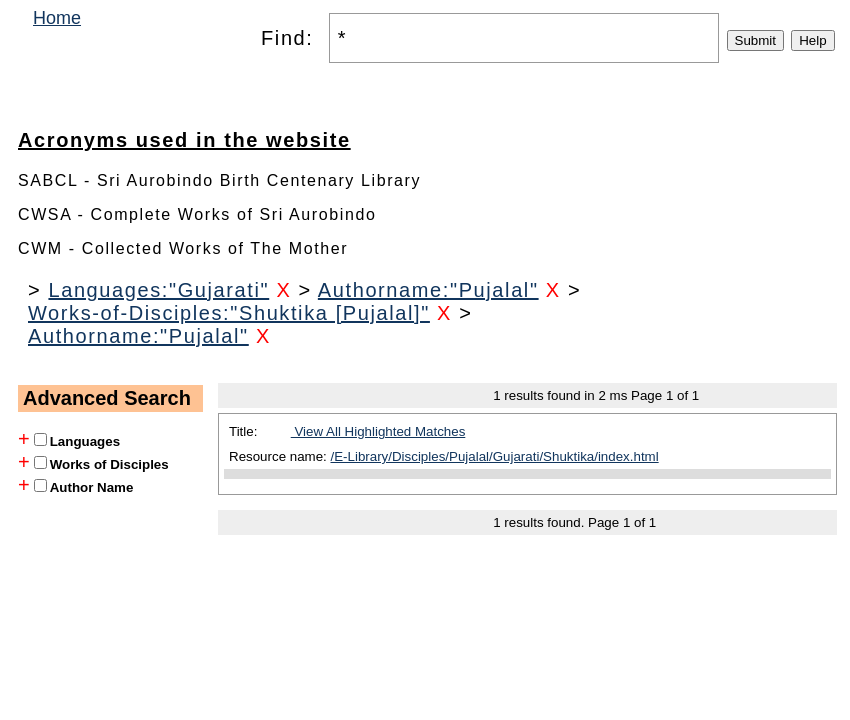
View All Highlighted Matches (378, 431)
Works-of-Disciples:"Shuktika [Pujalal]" (229, 313)
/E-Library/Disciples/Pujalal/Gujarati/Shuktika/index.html (495, 456)
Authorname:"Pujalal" (428, 290)
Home (57, 18)
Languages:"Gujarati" (158, 290)
